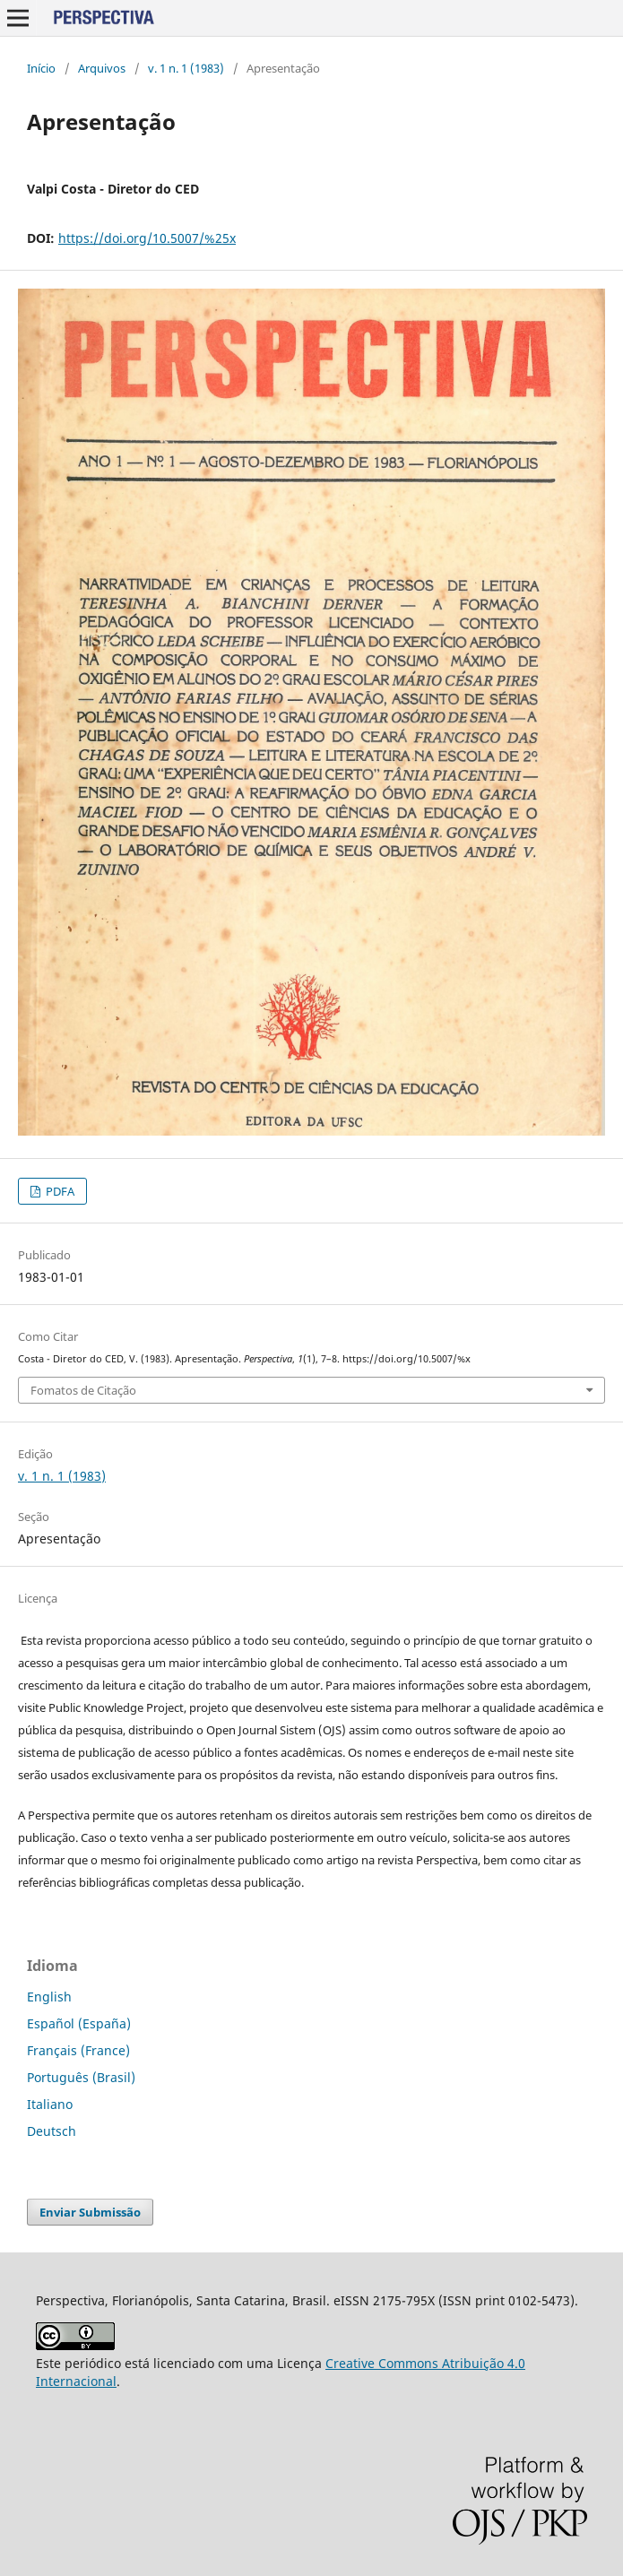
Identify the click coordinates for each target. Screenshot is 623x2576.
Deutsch (51, 2130)
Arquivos (101, 68)
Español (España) (79, 2023)
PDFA (58, 1191)
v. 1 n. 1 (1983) (186, 68)
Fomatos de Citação (83, 1390)
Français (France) (78, 2050)
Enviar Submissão (90, 2212)
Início (41, 68)
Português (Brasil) (81, 2077)
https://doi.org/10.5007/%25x (147, 237)
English (49, 1996)
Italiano (50, 2104)
